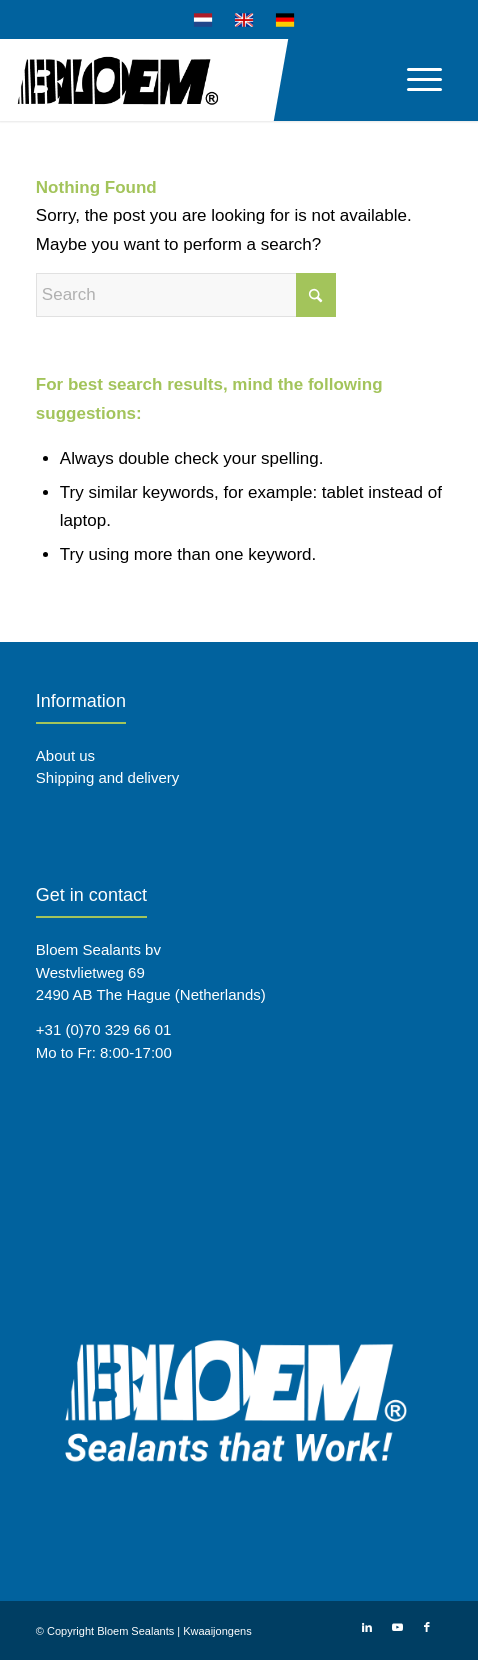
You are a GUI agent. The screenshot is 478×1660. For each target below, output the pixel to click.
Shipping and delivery (107, 777)
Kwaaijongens (217, 1631)
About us (65, 755)
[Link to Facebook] (427, 1627)
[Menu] (414, 79)
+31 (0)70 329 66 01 (104, 1029)
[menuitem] (203, 20)
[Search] (186, 295)
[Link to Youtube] (397, 1627)
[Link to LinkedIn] (367, 1627)
